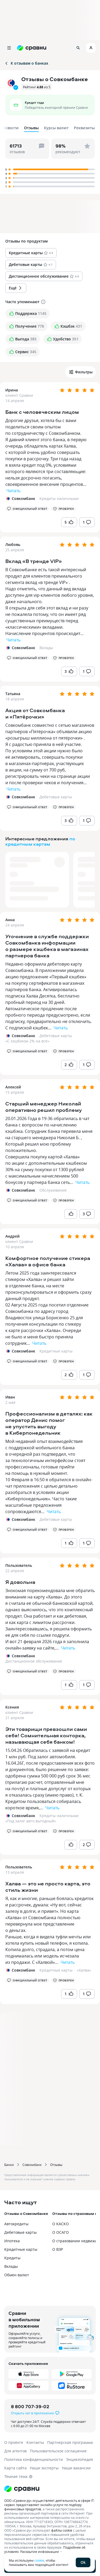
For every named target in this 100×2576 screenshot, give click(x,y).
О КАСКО (60, 2223)
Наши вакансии (76, 2467)
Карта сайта (15, 2467)
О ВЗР (57, 2249)
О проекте (13, 2442)
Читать (13, 491)
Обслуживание (53, 1190)
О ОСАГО (60, 2232)
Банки (9, 2164)
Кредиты (12, 2257)
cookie (39, 2560)
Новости (10, 127)
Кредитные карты (56, 1351)
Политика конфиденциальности (33, 2459)
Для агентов (15, 2450)
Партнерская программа (70, 2442)
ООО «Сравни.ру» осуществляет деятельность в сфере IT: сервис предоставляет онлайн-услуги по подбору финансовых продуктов (49, 2504)
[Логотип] (50, 2489)
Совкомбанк (32, 2164)
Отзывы (56, 2164)
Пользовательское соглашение (58, 2450)
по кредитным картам (40, 841)
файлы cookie (61, 2530)
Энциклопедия (79, 2459)
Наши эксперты (44, 2467)
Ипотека (12, 2240)
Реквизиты (84, 127)
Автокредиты (16, 2223)
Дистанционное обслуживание (33, 1661)
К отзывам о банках (26, 63)
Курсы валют (56, 127)
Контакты (35, 2442)
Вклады (46, 647)
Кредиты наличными (59, 498)
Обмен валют (16, 2274)
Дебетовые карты (55, 796)
